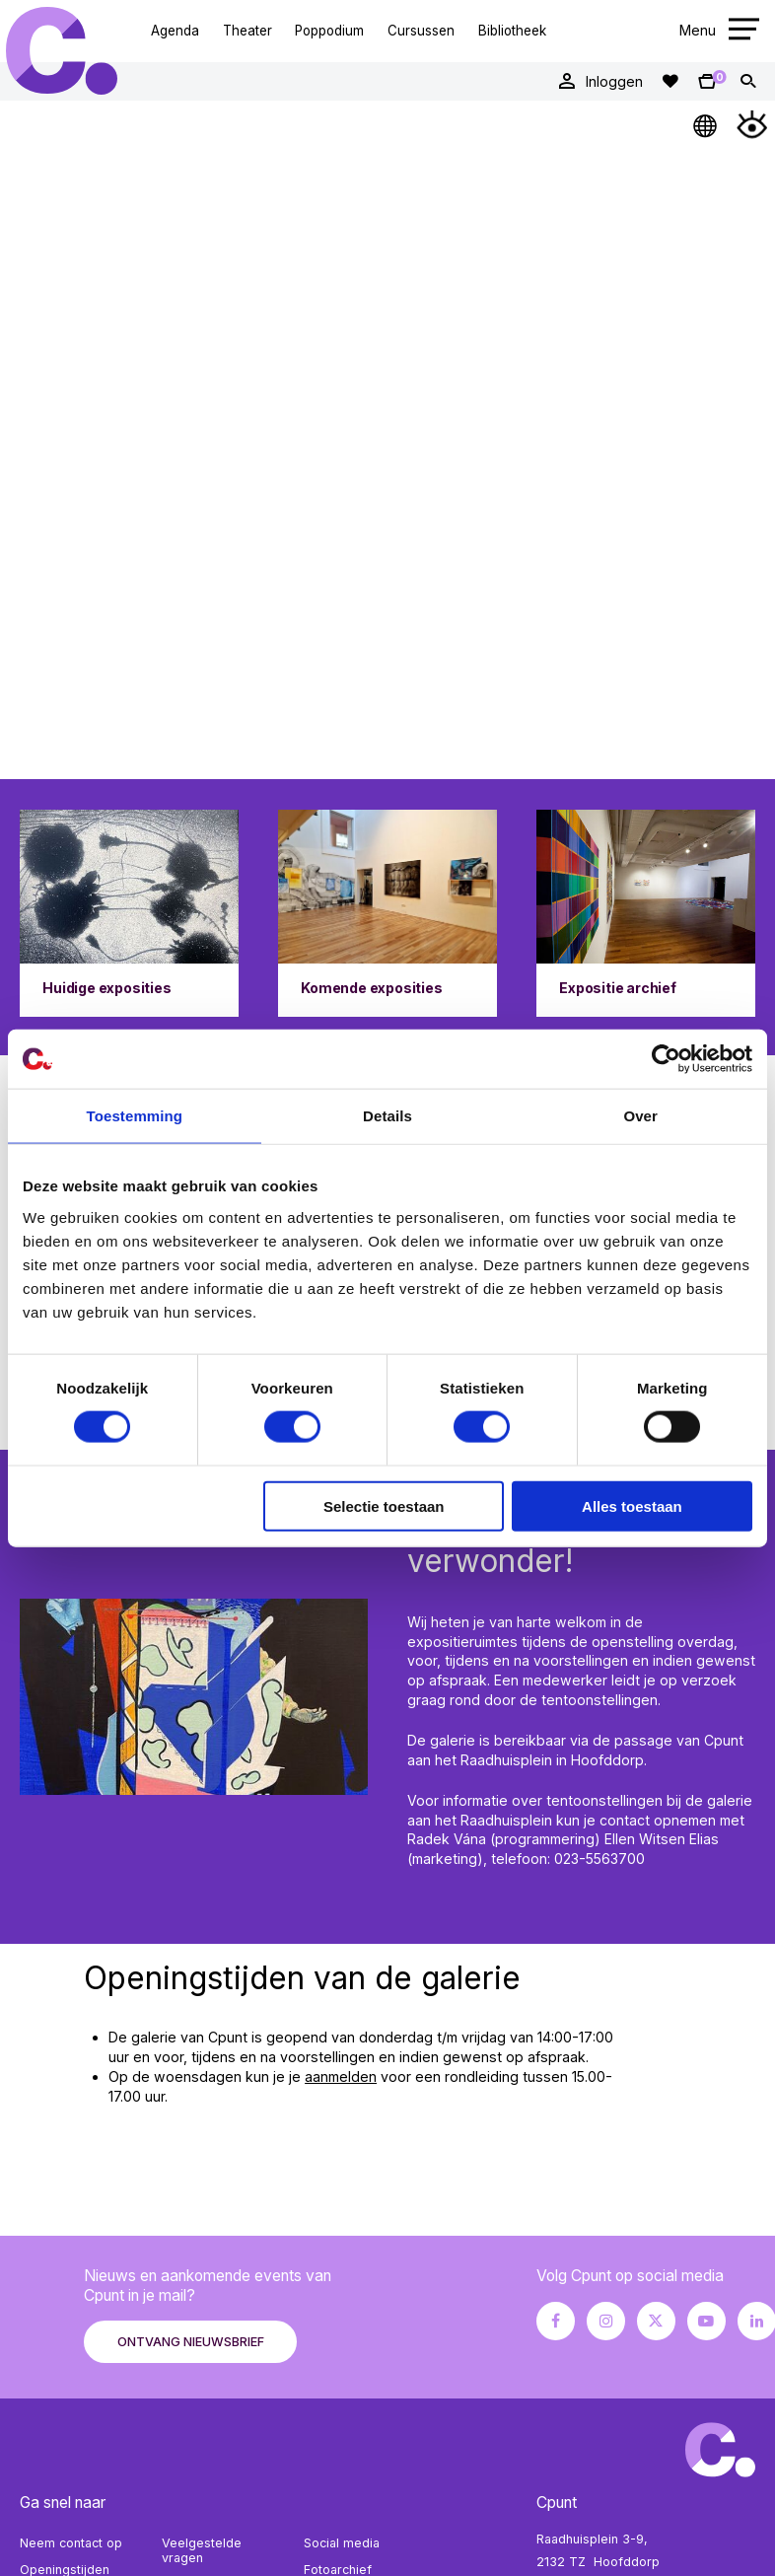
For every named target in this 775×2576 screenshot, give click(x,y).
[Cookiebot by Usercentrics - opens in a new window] (666, 1059)
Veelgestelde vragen (202, 2550)
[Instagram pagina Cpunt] (606, 2321)
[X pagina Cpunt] (656, 2321)
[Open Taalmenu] (705, 124)
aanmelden (341, 2076)
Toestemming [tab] (135, 1116)
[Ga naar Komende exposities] (388, 913)
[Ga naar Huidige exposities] (130, 913)
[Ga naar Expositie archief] (646, 913)
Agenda (175, 30)
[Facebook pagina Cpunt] (555, 2321)
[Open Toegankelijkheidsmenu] (752, 124)
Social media (342, 2543)
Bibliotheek (512, 30)
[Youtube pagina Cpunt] (706, 2321)
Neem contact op (71, 2543)
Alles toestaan (632, 1505)
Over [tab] (640, 1116)
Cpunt (62, 50)
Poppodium (329, 30)
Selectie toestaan (384, 1505)
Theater (247, 30)
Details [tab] (387, 1116)
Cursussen (421, 30)
